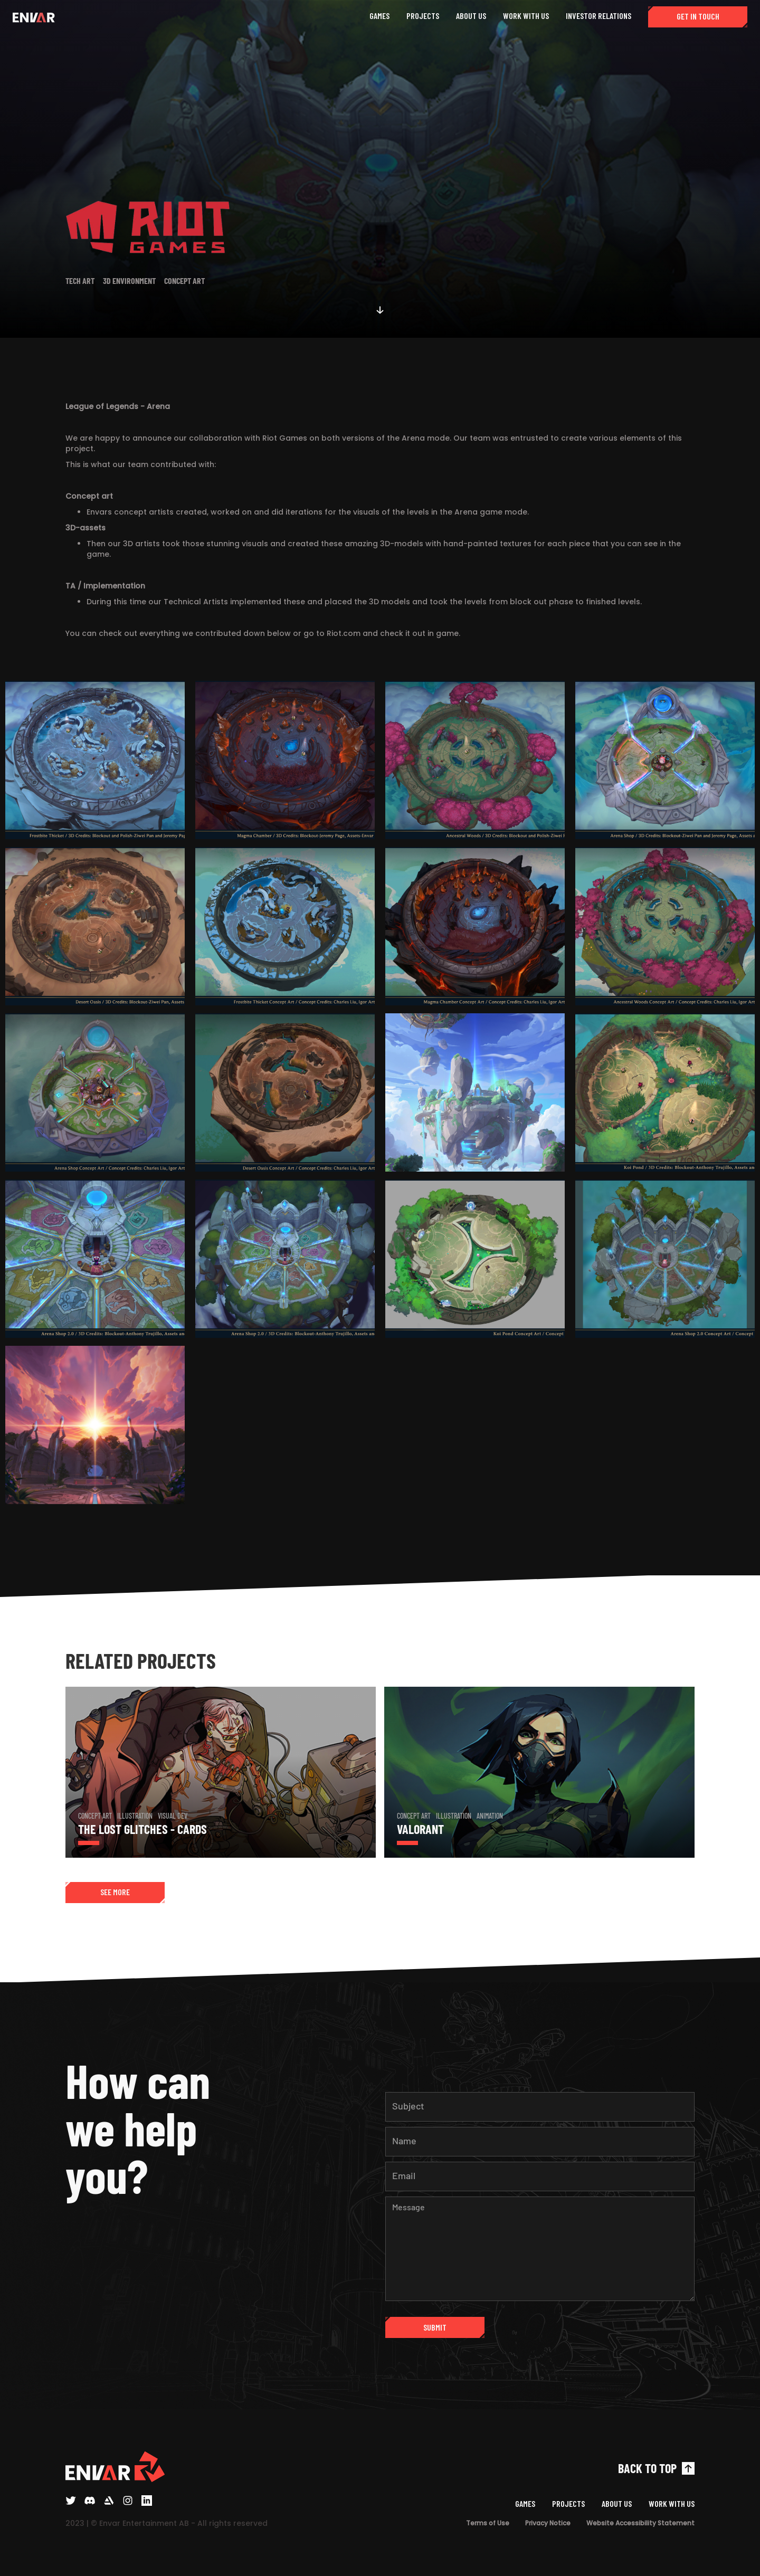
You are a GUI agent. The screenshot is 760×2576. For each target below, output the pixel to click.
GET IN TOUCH (698, 16)
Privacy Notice (548, 2522)
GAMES (379, 16)
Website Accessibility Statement (640, 2522)
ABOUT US (471, 16)
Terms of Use (487, 2522)
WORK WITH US (526, 16)
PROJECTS (422, 16)
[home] (34, 17)
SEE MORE (115, 1892)
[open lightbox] (95, 762)
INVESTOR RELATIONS (598, 16)
